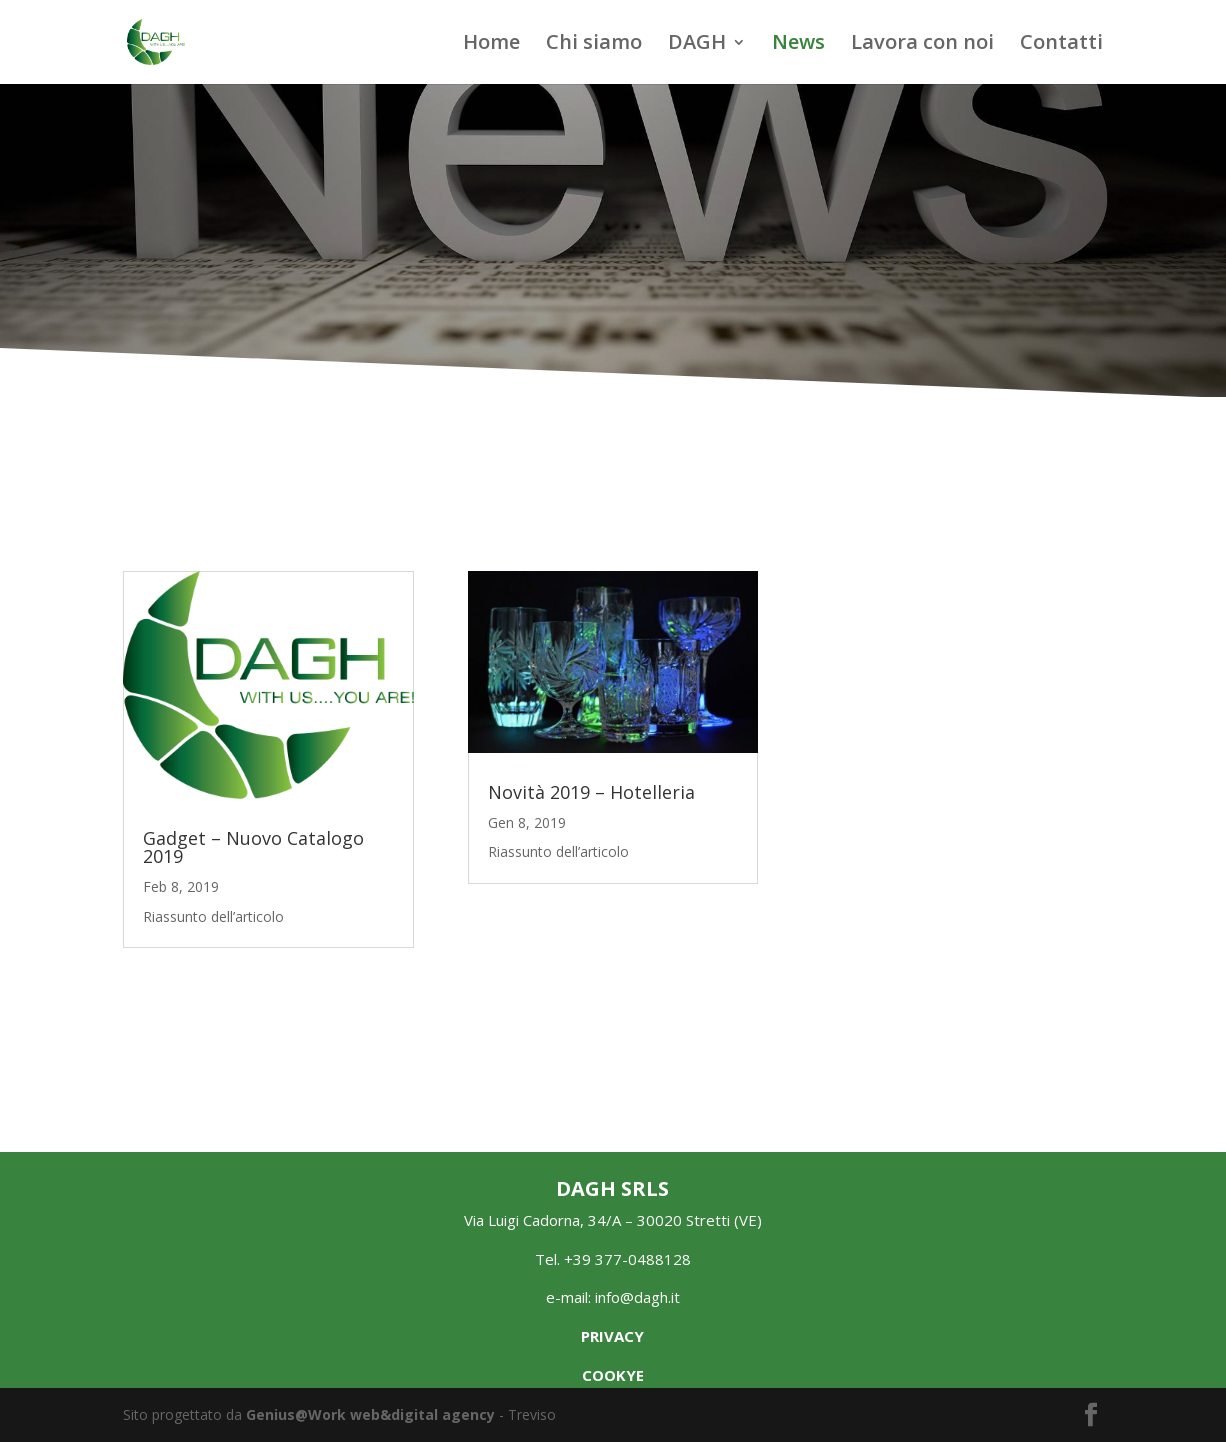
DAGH (697, 45)
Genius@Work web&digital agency (370, 1414)
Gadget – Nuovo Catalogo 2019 (253, 847)
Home (491, 45)
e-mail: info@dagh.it (613, 1297)
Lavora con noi (922, 45)
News (798, 45)
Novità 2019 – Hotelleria (591, 792)
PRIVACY (612, 1336)
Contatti (1061, 45)
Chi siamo (594, 45)
